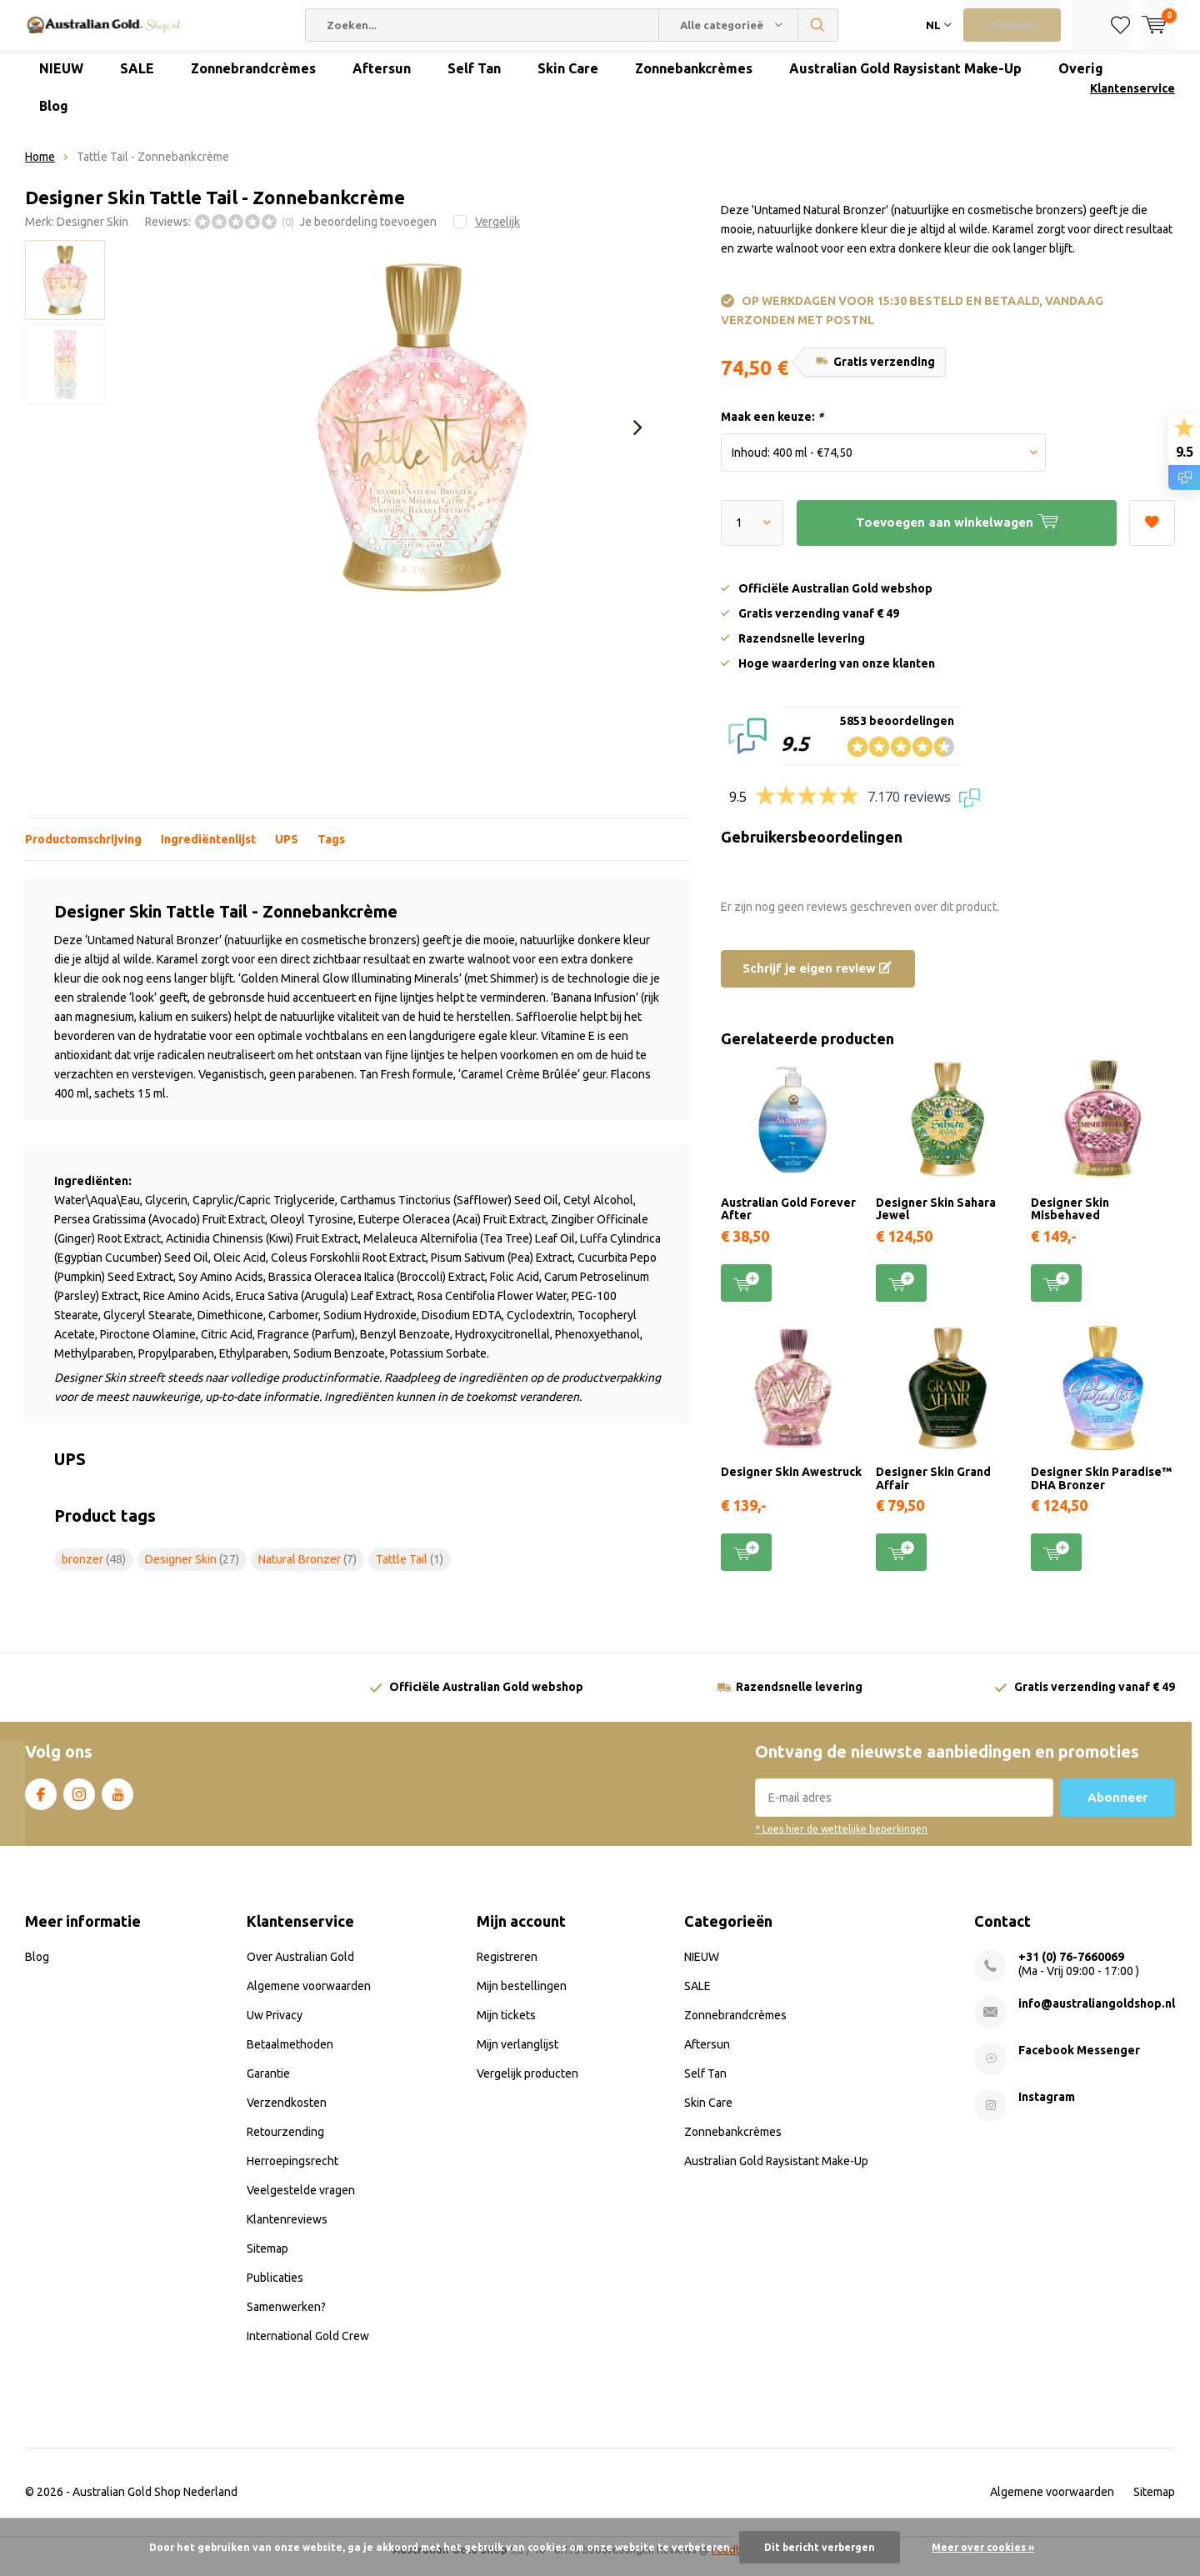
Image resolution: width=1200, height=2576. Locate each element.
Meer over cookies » (983, 2547)
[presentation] (638, 440)
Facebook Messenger (1079, 2062)
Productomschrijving (83, 851)
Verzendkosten (287, 2115)
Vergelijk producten (527, 2086)
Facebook (41, 1803)
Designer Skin (92, 234)
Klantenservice (1132, 101)
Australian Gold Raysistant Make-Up (905, 80)
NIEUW (61, 80)
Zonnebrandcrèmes (253, 80)
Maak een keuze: (772, 429)
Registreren (507, 1969)
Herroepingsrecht (292, 2173)
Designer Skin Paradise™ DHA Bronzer (1101, 1491)
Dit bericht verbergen (819, 2547)
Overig (1080, 80)
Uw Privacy (274, 2027)
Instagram (79, 1803)
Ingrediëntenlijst (208, 851)
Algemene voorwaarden (309, 1998)
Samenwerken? (286, 2319)
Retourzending (285, 2144)
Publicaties (275, 2290)
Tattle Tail (409, 1571)
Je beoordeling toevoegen (368, 234)
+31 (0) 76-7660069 (1071, 1969)
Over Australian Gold (300, 1969)
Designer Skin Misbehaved (1070, 1221)
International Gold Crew (308, 2348)
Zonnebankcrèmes (693, 80)
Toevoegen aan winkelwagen (746, 1294)
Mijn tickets (506, 2027)
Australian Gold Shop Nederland (155, 2504)
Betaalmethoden (290, 2056)
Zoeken (818, 25)
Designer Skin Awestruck (791, 1484)
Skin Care (568, 80)
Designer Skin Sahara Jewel (936, 1221)
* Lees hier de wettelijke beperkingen (841, 1841)
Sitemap (267, 2261)
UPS (286, 851)
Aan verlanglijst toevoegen (1151, 529)
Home (40, 169)
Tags (331, 851)
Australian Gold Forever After (788, 1221)
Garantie (268, 2086)
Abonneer (1118, 1810)
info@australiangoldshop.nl (1096, 2016)
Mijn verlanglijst (517, 2056)
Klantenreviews (287, 2231)
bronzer (94, 1571)
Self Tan (474, 80)
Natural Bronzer (307, 1571)
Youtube (117, 1803)
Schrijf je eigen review (817, 980)
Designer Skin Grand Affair (933, 1491)
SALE (137, 80)
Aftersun (381, 80)
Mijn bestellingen (522, 1998)
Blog (53, 118)
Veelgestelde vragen (301, 2202)
